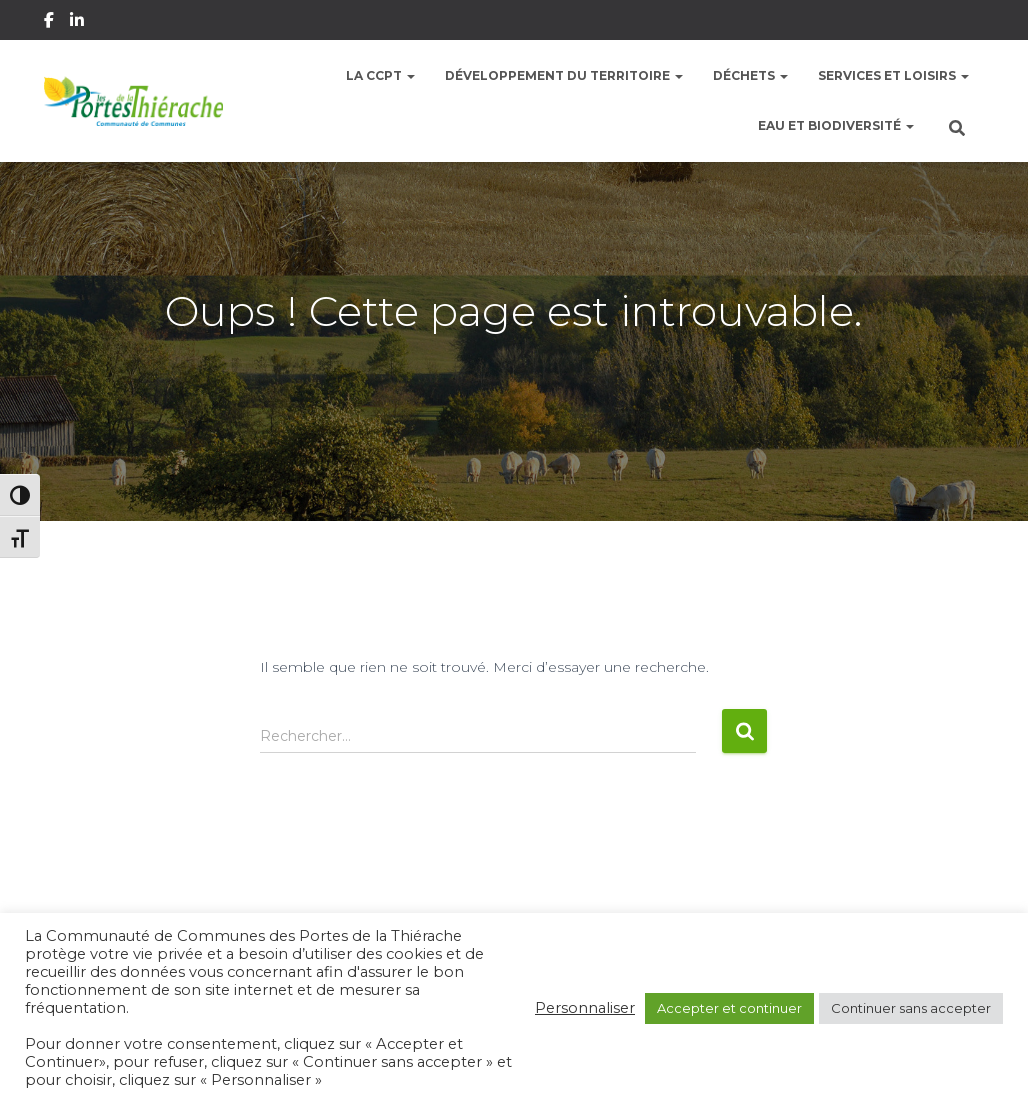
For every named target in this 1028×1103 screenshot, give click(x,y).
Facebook (50, 23)
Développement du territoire (564, 75)
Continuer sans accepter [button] (911, 1008)
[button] (410, 75)
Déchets (750, 75)
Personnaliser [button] (585, 1008)
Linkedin (78, 23)
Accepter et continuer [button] (729, 1008)
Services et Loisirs (893, 75)
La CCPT (380, 75)
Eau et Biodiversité (836, 125)
